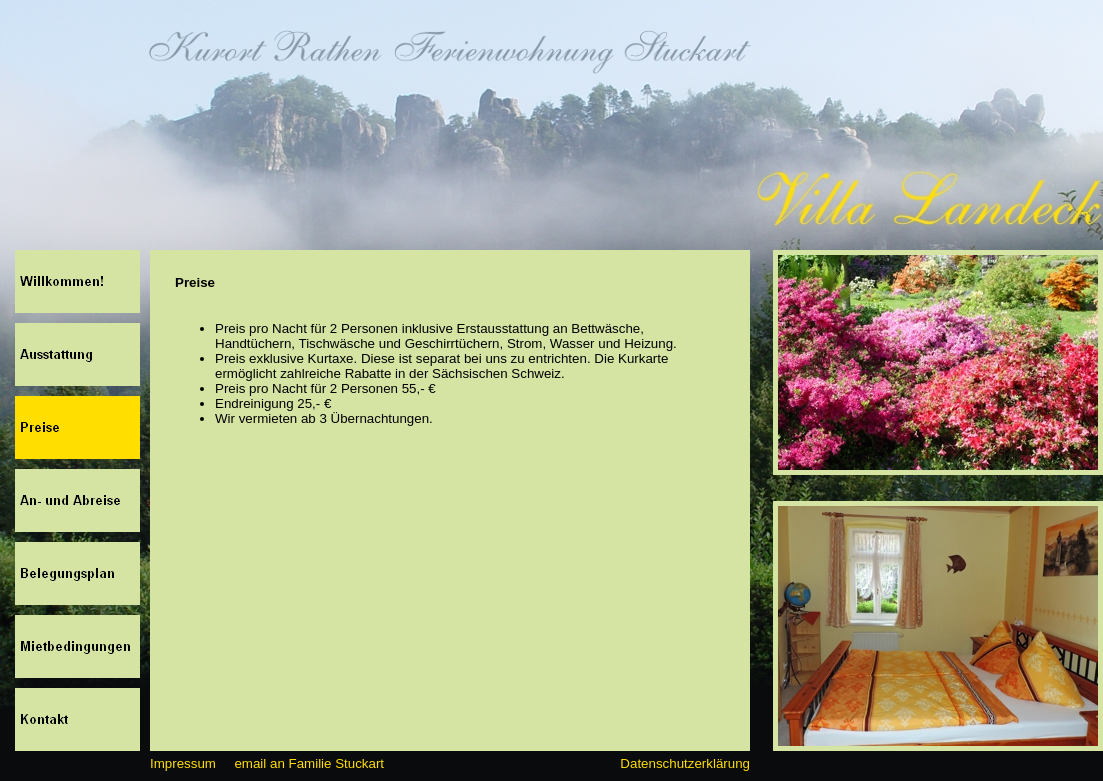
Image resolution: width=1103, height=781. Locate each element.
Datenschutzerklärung (685, 763)
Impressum (183, 763)
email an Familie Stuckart (309, 763)
